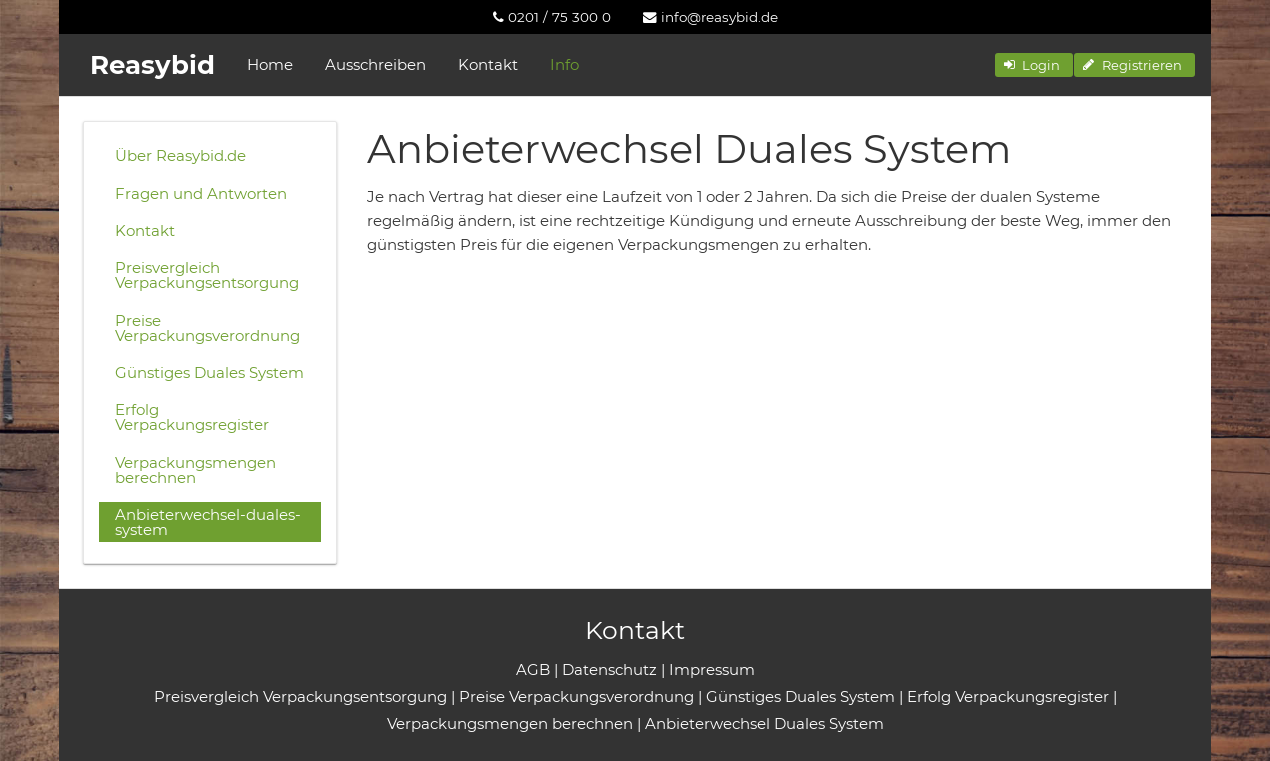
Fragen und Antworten (201, 193)
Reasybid (152, 65)
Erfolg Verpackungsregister (192, 417)
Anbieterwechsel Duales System (764, 723)
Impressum (712, 669)
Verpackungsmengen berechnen (195, 470)
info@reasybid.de (710, 17)
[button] (1034, 65)
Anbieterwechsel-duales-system (208, 522)
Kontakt (488, 64)
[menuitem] (552, 17)
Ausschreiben (375, 64)
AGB (533, 669)
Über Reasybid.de (180, 155)
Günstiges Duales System (209, 372)
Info (564, 64)
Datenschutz (609, 669)
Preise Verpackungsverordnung (207, 328)
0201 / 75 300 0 (552, 17)
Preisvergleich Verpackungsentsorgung (207, 275)
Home (270, 64)
